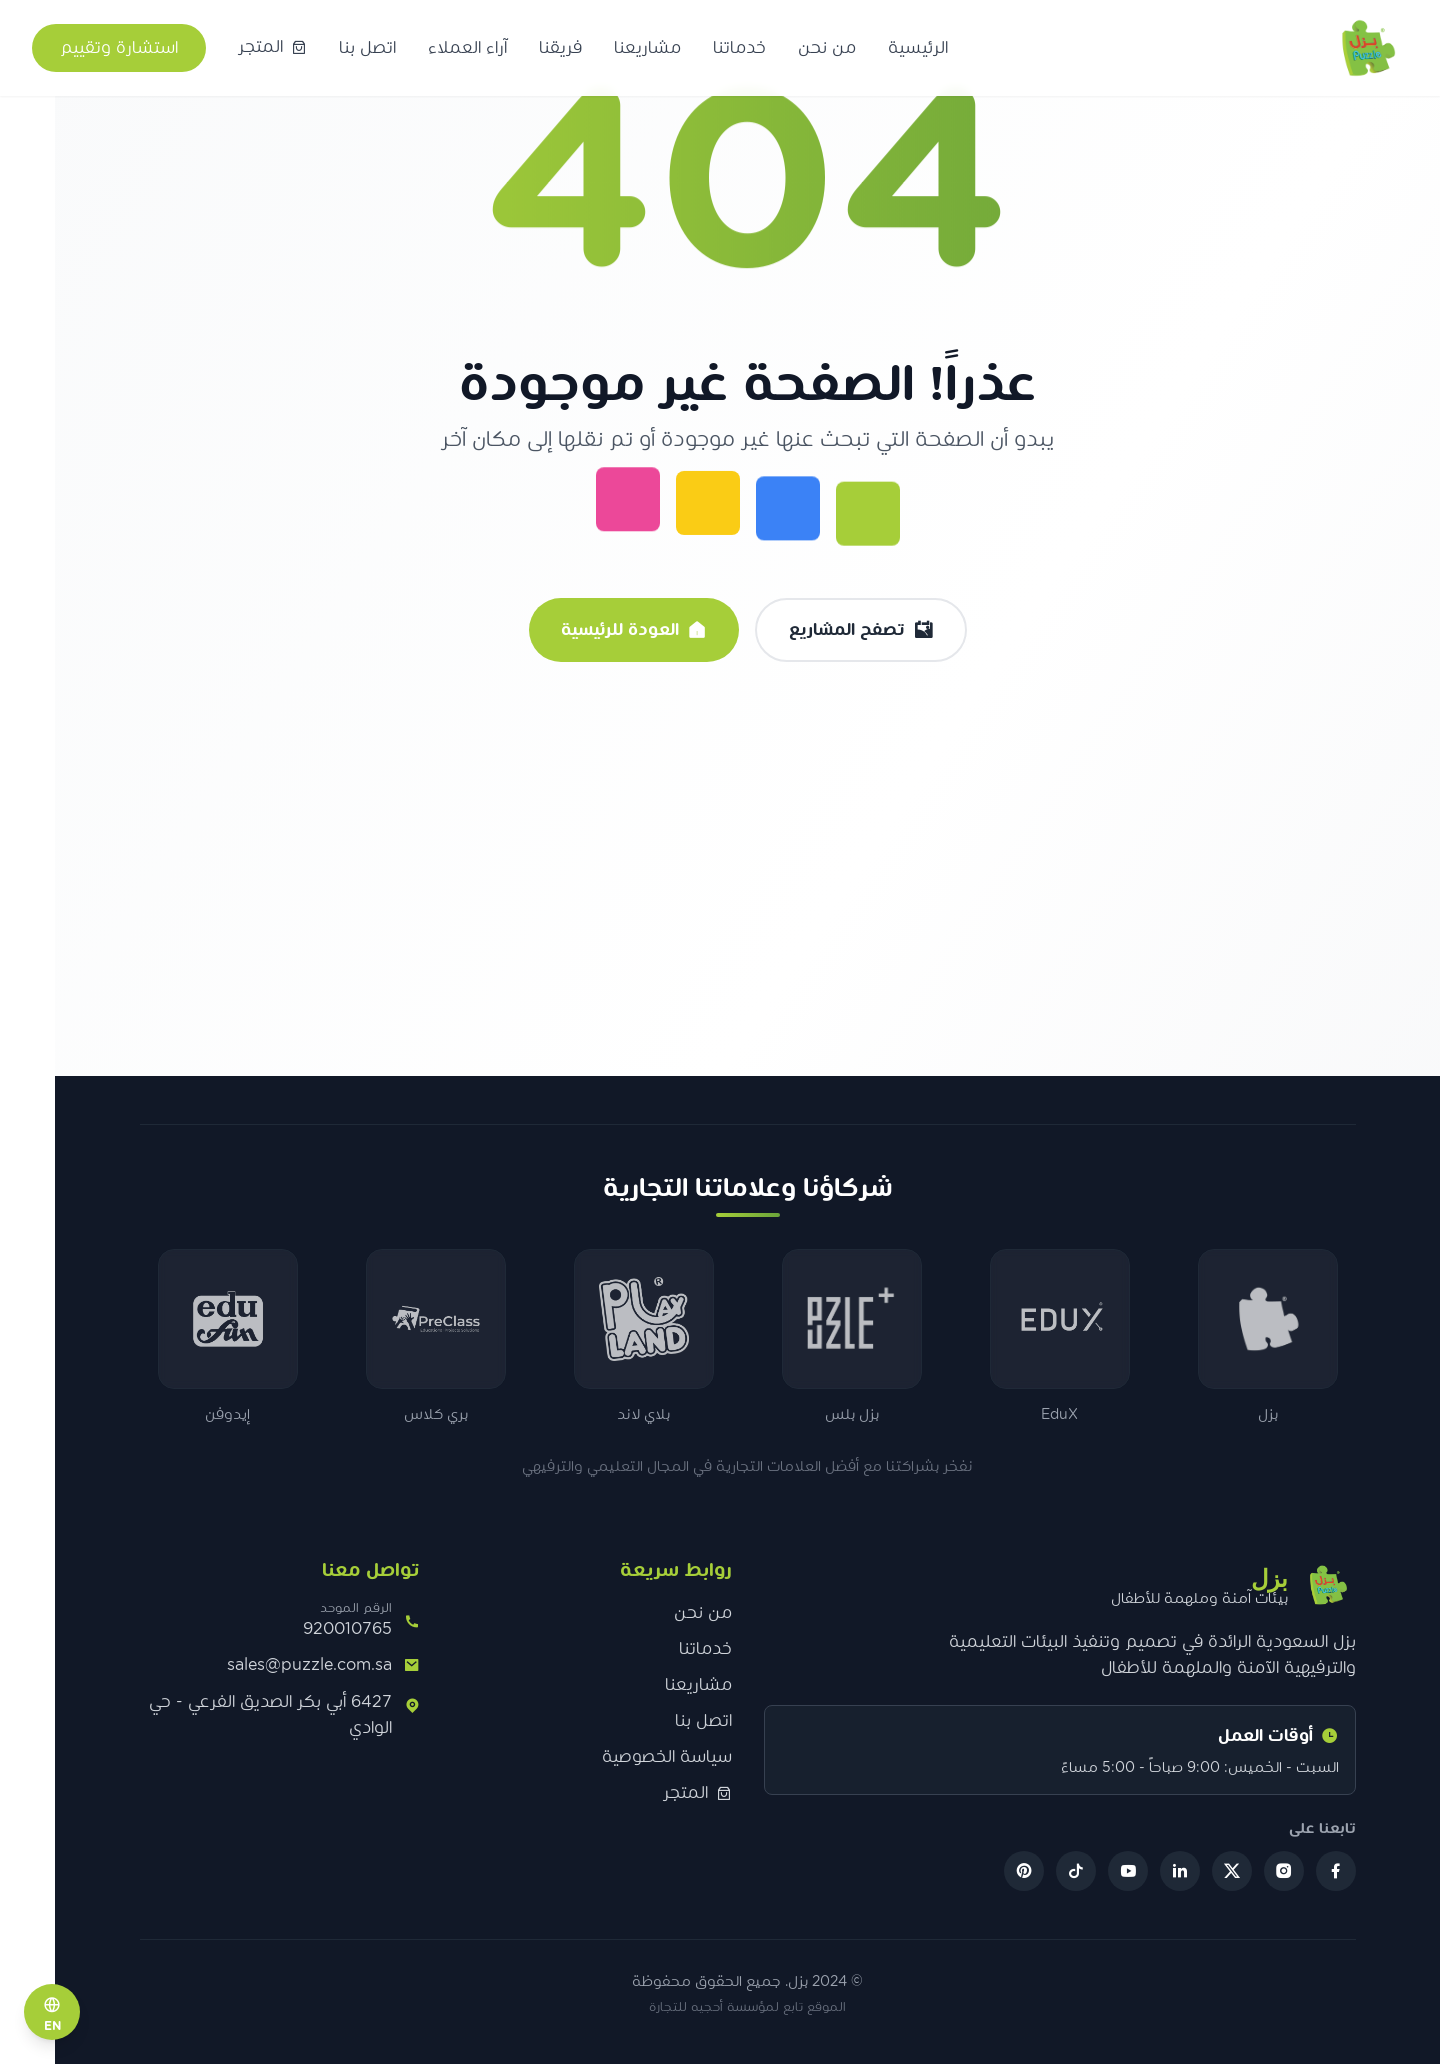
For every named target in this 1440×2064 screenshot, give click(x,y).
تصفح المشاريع (833, 630)
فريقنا (560, 48)
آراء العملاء (467, 48)
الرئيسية (918, 48)
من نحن (827, 48)
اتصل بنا (367, 48)
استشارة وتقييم (119, 48)
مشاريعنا (647, 48)
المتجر (669, 1793)
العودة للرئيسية (606, 630)
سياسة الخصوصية (639, 1757)
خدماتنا (739, 48)
